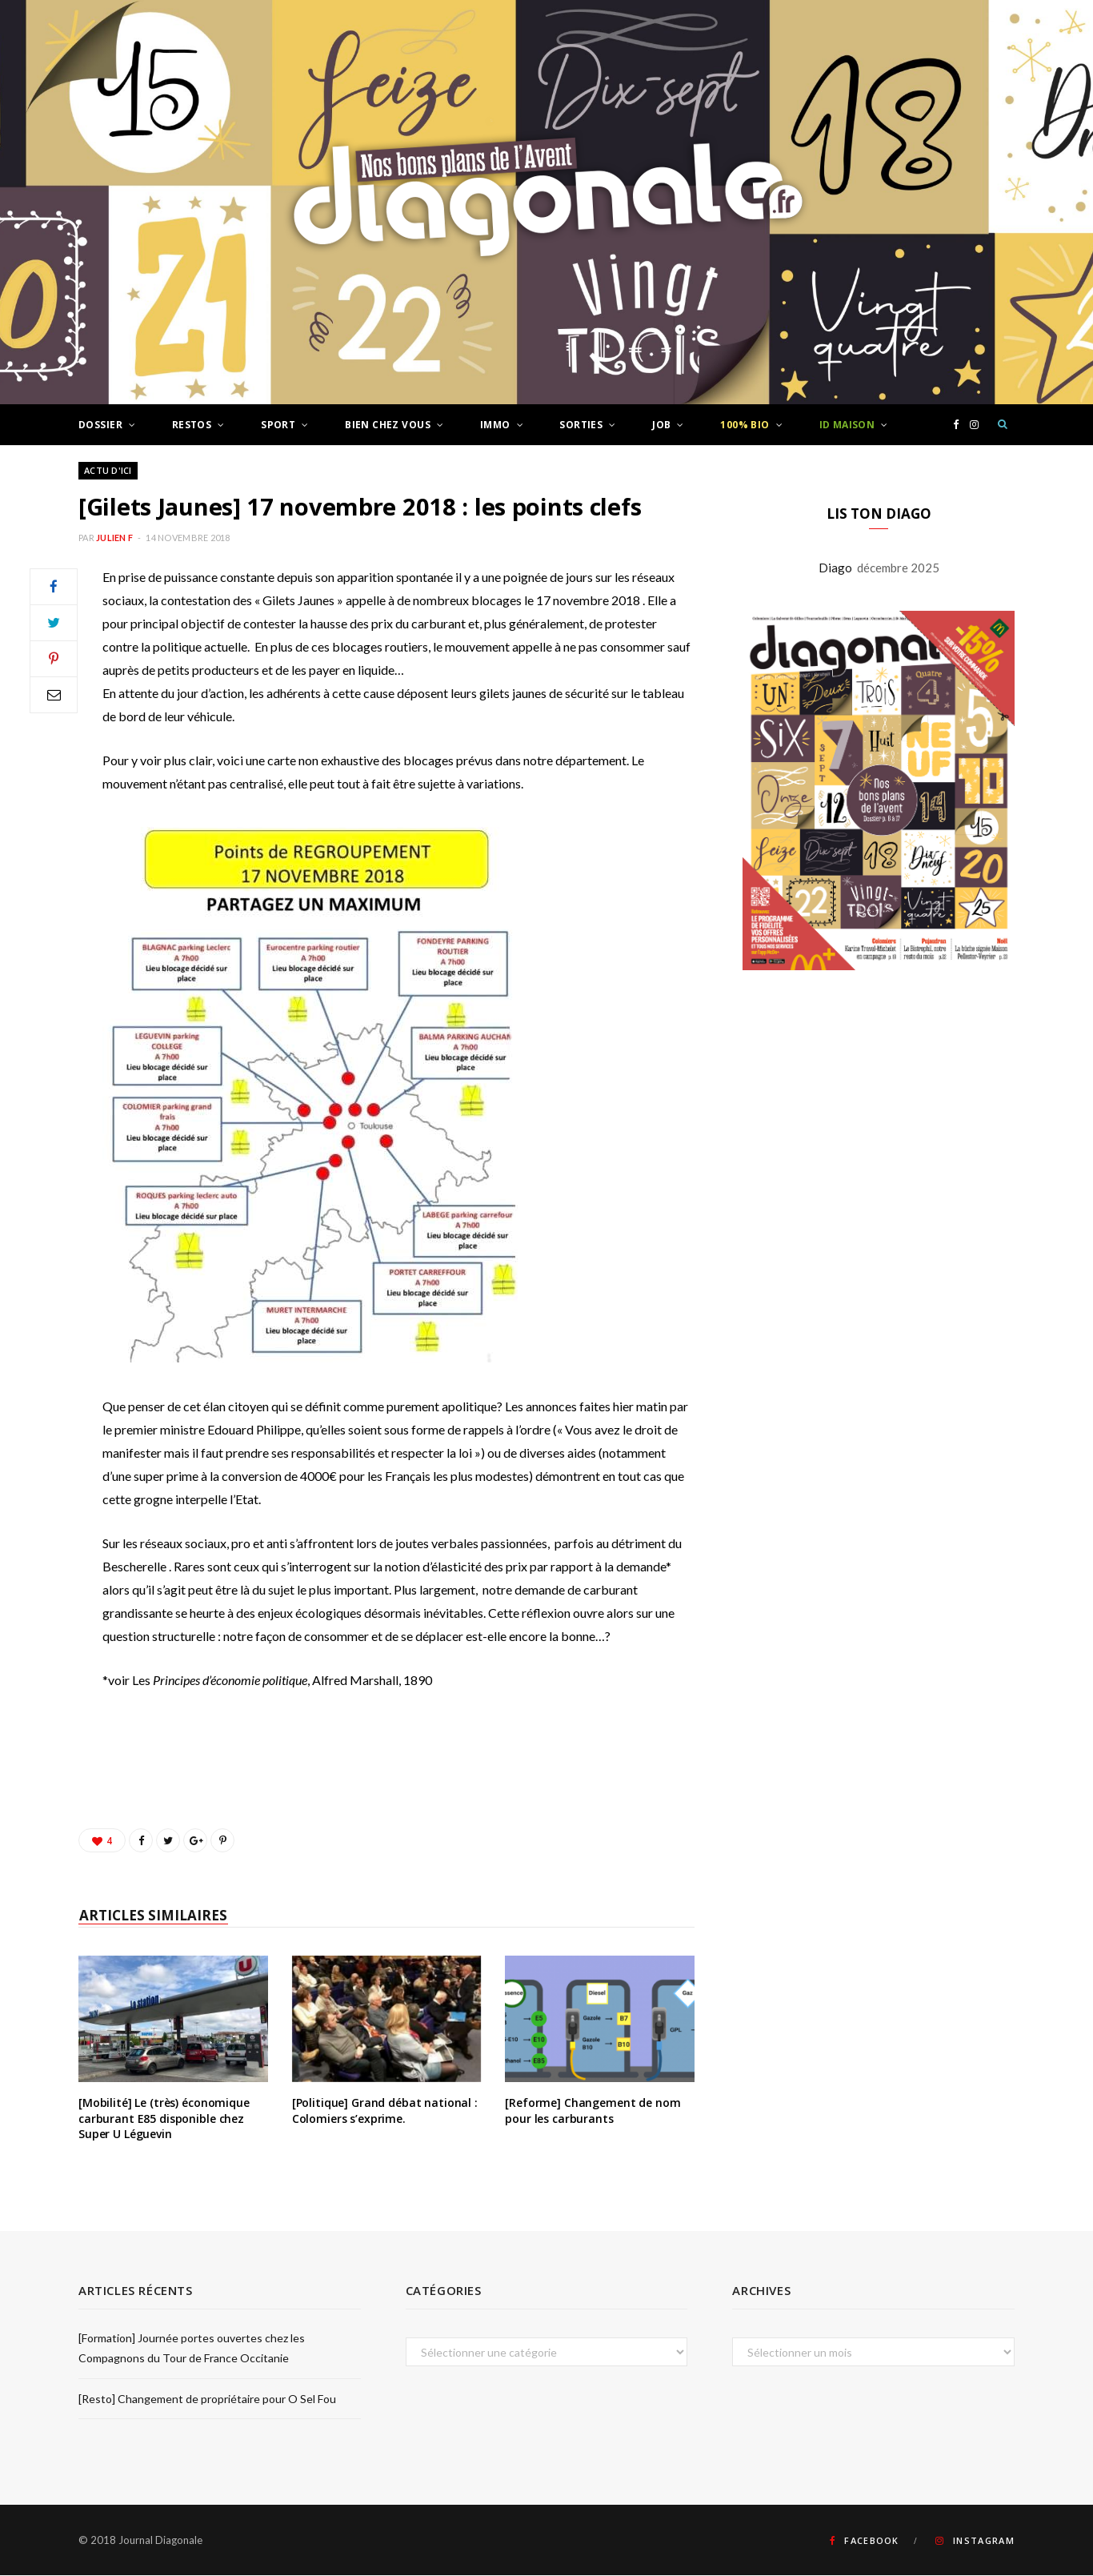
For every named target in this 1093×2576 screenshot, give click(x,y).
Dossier (100, 425)
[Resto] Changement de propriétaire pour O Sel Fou (207, 2399)
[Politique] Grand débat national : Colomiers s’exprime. (385, 2111)
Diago (838, 568)
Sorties (581, 425)
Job (661, 425)
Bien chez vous (387, 425)
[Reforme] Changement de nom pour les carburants (592, 2111)
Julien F (114, 538)
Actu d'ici (108, 471)
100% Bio (744, 425)
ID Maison (847, 425)
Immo (495, 425)
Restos (192, 425)
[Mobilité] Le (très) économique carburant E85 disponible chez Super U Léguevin (164, 2119)
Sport (278, 425)
